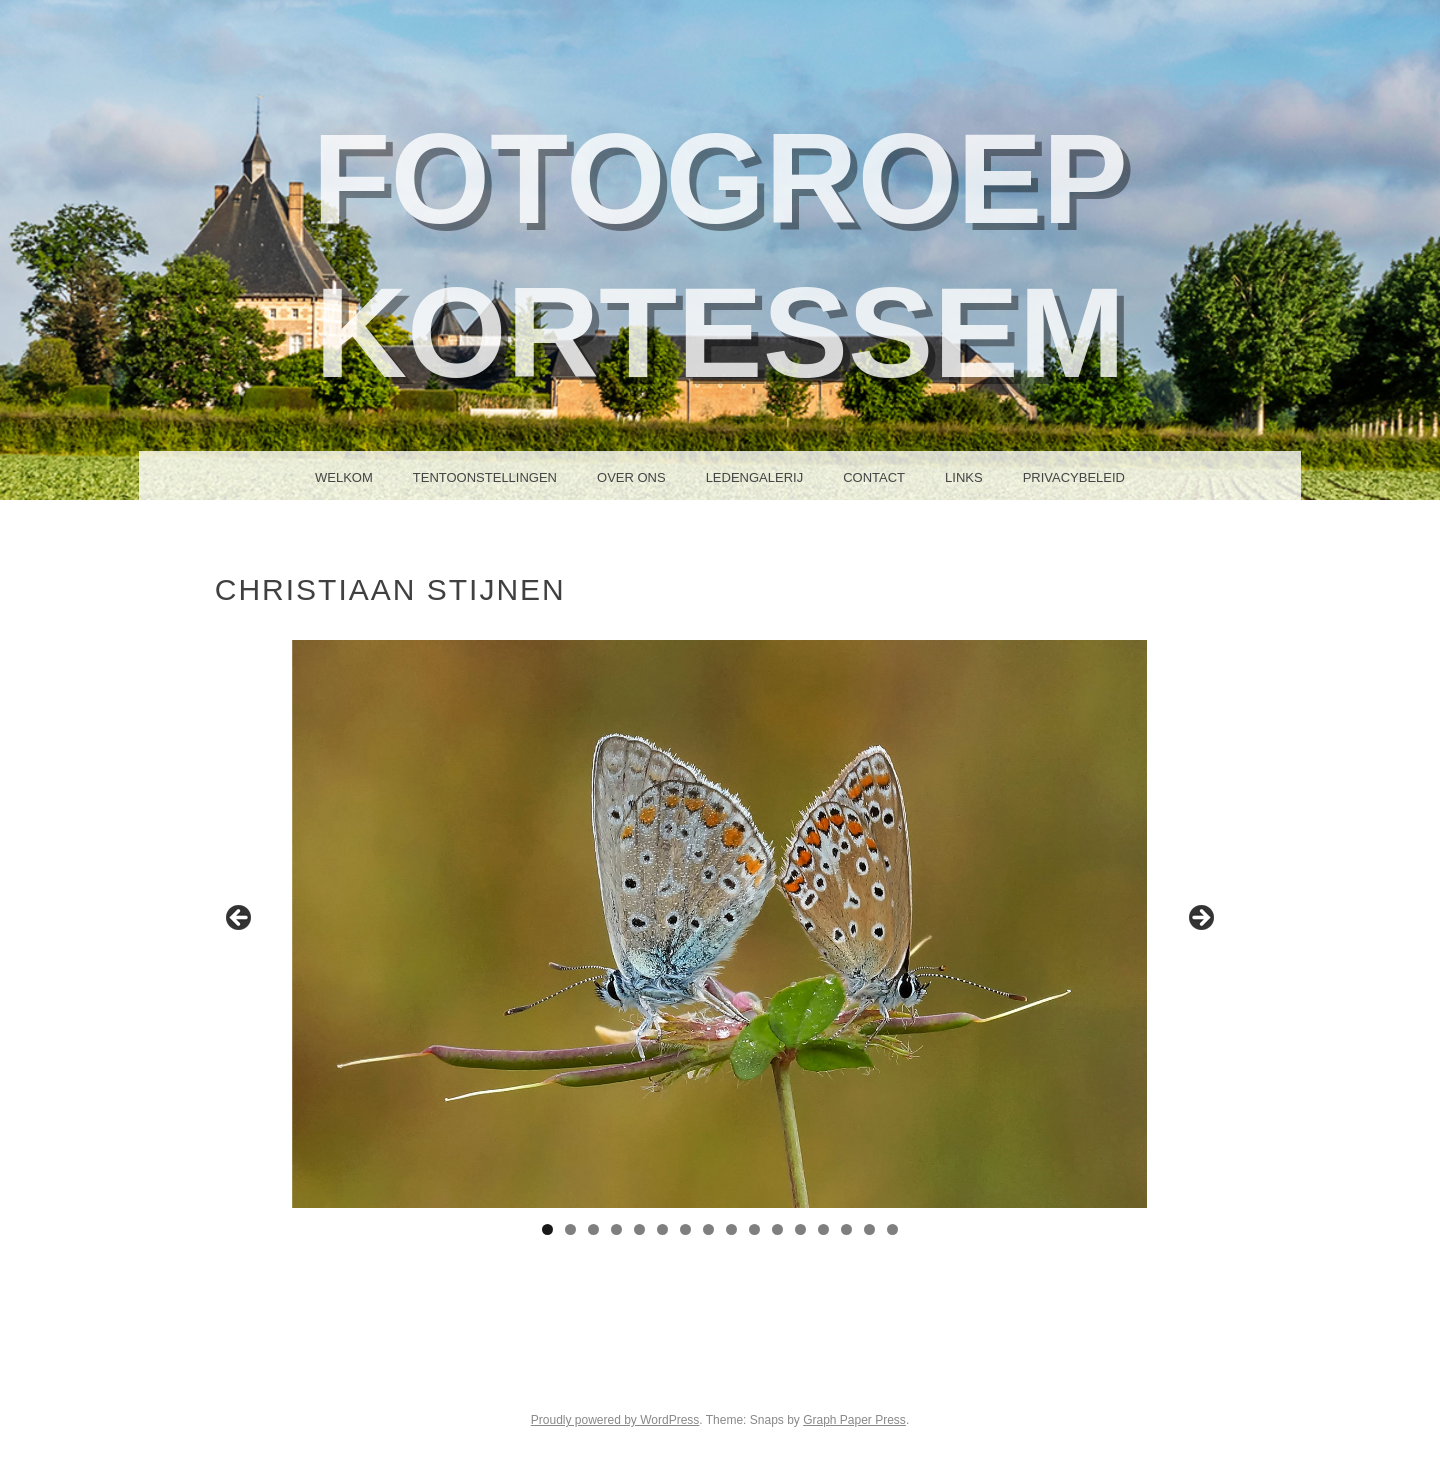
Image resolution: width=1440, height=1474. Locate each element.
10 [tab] (754, 1229)
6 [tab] (662, 1229)
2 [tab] (570, 1229)
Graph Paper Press (854, 1420)
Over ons (631, 477)
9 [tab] (731, 1229)
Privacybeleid (1074, 477)
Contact (874, 477)
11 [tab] (777, 1229)
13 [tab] (823, 1229)
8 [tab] (708, 1229)
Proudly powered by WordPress (615, 1420)
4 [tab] (616, 1229)
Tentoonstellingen (485, 477)
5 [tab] (639, 1229)
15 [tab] (869, 1229)
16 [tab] (892, 1229)
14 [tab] (846, 1229)
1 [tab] (547, 1229)
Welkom (344, 477)
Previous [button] (240, 919)
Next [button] (1200, 919)
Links (964, 477)
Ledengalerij (755, 477)
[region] (720, 924)
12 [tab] (800, 1229)
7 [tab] (685, 1229)
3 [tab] (593, 1229)
